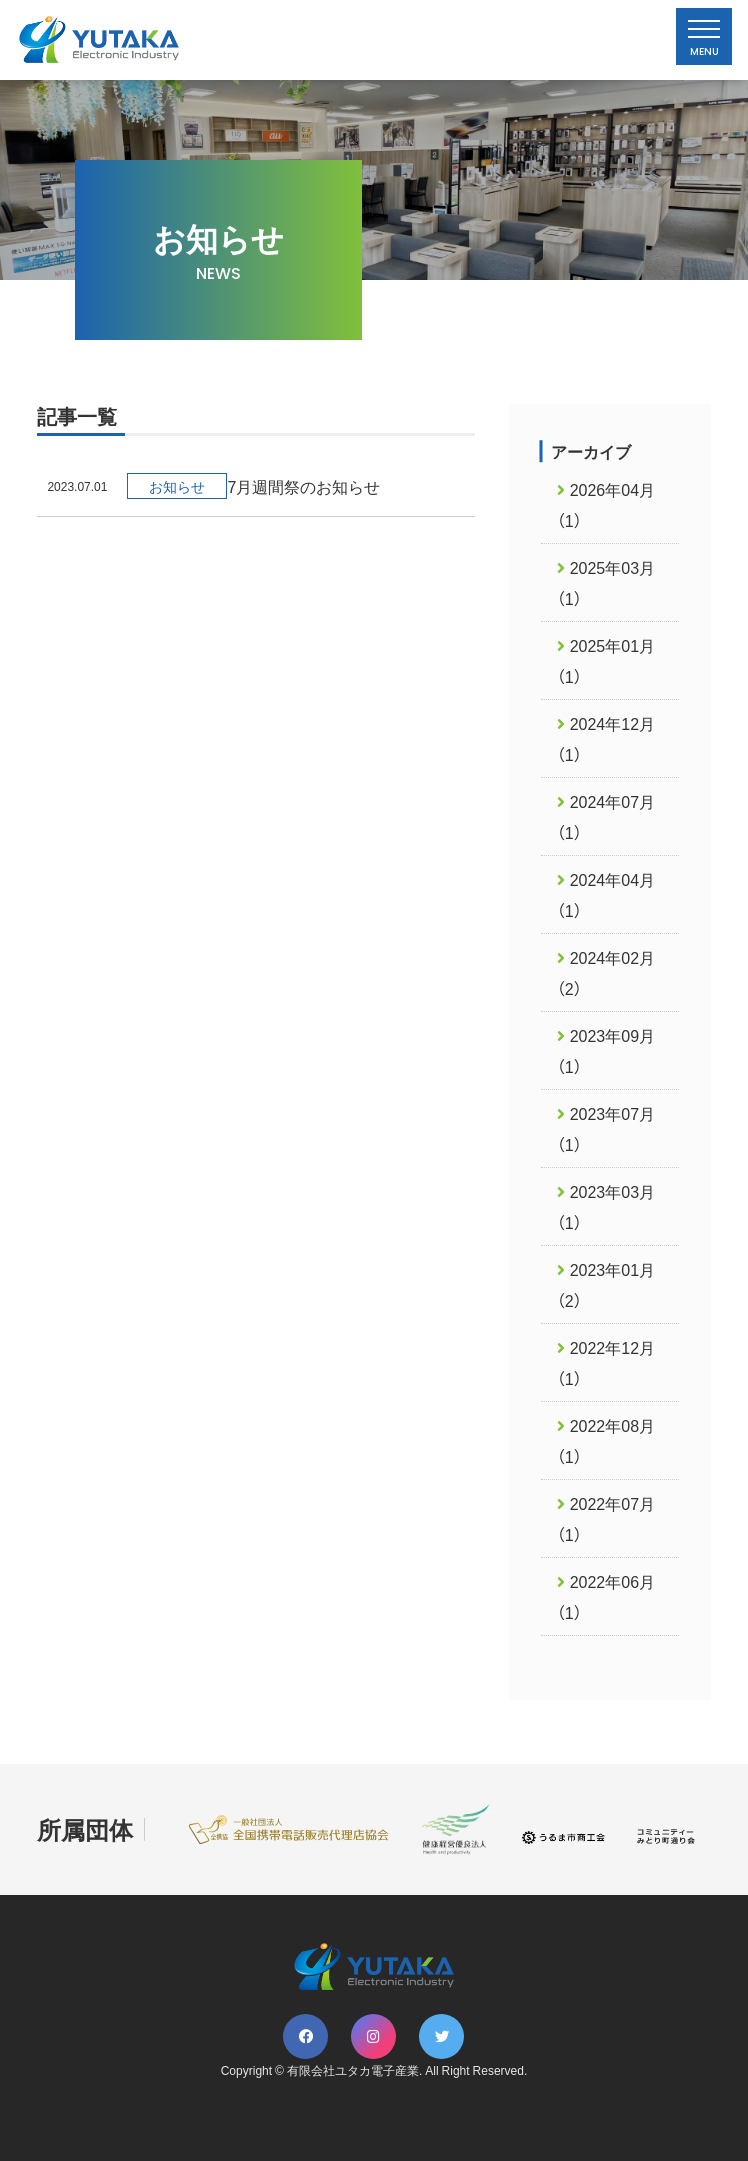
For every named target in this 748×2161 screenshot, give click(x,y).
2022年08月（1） (606, 1440)
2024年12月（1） (606, 738)
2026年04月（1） (606, 504)
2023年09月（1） (606, 1050)
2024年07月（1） (606, 816)
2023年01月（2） (606, 1284)
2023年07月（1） (606, 1128)
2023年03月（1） (606, 1206)
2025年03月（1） (606, 582)
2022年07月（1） (606, 1518)
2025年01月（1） (606, 660)
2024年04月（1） (606, 894)
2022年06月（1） (606, 1596)
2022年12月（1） (606, 1362)
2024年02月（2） (606, 972)
